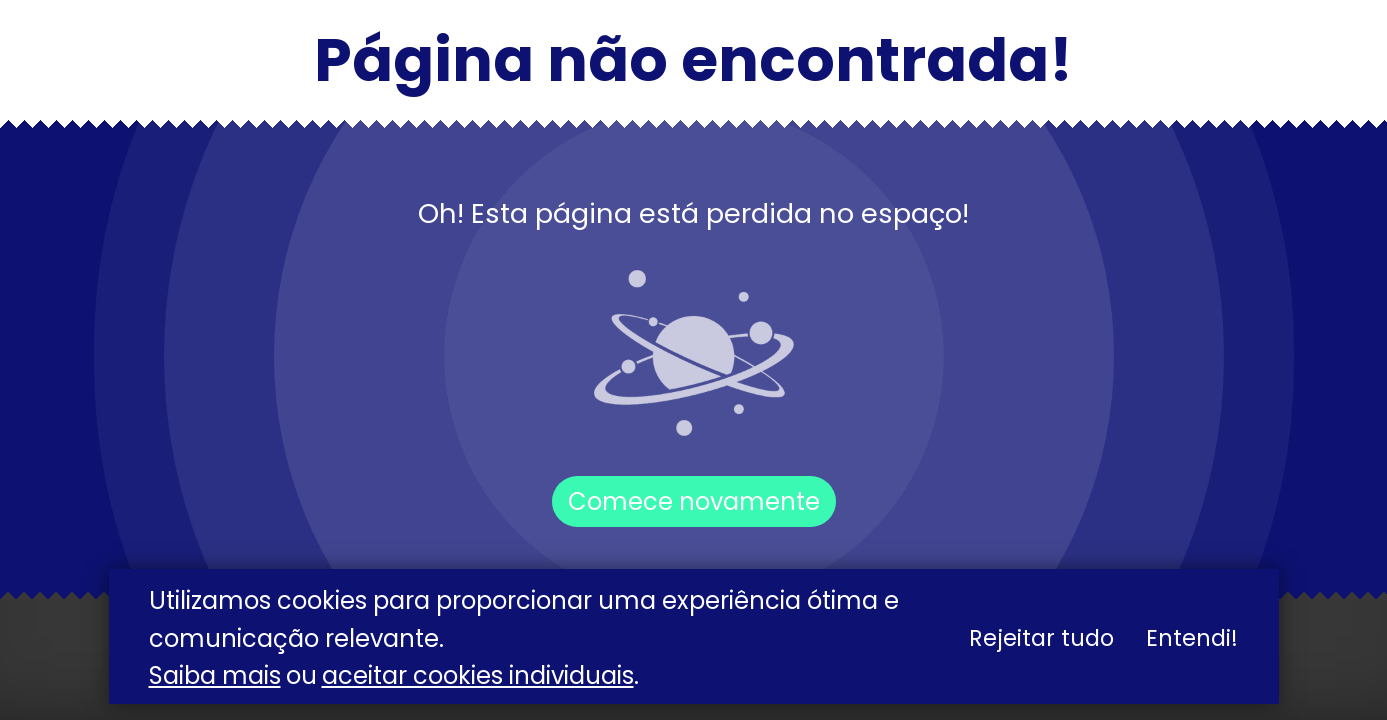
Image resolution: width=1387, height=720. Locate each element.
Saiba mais (215, 675)
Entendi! (1192, 638)
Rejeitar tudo (1041, 638)
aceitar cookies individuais (478, 675)
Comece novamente (694, 501)
